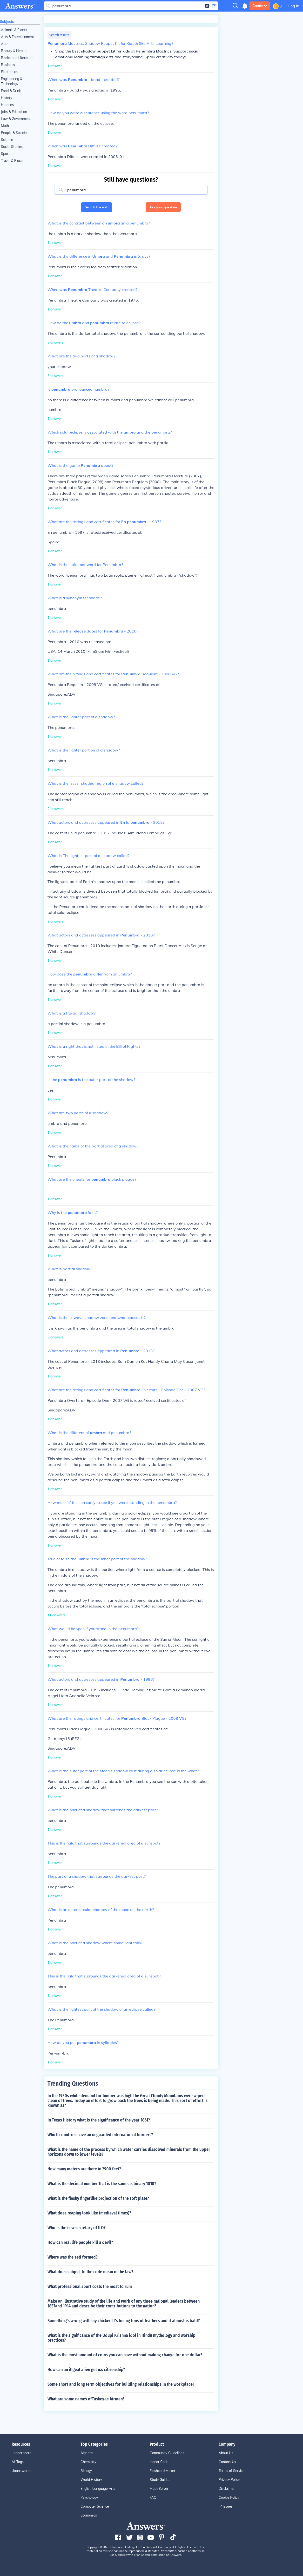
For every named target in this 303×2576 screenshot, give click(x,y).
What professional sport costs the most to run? (89, 2286)
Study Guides (160, 2479)
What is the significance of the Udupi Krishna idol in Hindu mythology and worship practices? (121, 2338)
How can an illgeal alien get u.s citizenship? (86, 2369)
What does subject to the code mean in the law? (90, 2271)
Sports (6, 154)
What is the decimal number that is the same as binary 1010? (101, 2183)
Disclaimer (227, 2488)
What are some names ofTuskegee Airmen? (85, 2399)
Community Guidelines (167, 2453)
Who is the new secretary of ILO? (76, 2227)
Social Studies (12, 147)
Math (5, 126)
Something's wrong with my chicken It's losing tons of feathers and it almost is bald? (123, 2320)
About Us (226, 2453)
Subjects (7, 22)
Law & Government (16, 119)
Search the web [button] (96, 207)
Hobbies (7, 105)
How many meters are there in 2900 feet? (84, 2169)
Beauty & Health (14, 51)
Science (7, 140)
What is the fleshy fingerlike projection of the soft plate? (98, 2198)
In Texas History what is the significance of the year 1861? (98, 2120)
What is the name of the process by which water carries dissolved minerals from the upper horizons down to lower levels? (128, 2152)
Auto (4, 44)
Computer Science (95, 2506)
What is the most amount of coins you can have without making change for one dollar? (124, 2355)
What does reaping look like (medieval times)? (89, 2213)
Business (8, 65)
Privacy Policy (229, 2479)
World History (91, 2479)
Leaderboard (21, 2453)
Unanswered (21, 2471)
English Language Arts (98, 2488)
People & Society (14, 133)
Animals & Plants (14, 30)
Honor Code (159, 2462)
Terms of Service (231, 2471)
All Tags (18, 2462)
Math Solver (159, 2488)
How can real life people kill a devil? (80, 2242)
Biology (86, 2471)
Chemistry (88, 2462)
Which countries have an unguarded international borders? (100, 2134)
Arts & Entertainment (17, 37)
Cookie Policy (229, 2497)
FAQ (153, 2497)
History (6, 98)
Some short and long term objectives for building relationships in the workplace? (120, 2384)
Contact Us (227, 2462)
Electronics (9, 72)
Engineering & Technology (11, 81)
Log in (293, 5)
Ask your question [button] (163, 207)
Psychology (89, 2497)
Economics (89, 2515)
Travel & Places (12, 160)
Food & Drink (11, 91)
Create (259, 6)
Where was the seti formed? (72, 2257)
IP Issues (226, 2506)
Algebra (87, 2453)
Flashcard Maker (162, 2471)
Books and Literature (17, 58)
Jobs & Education (14, 112)
